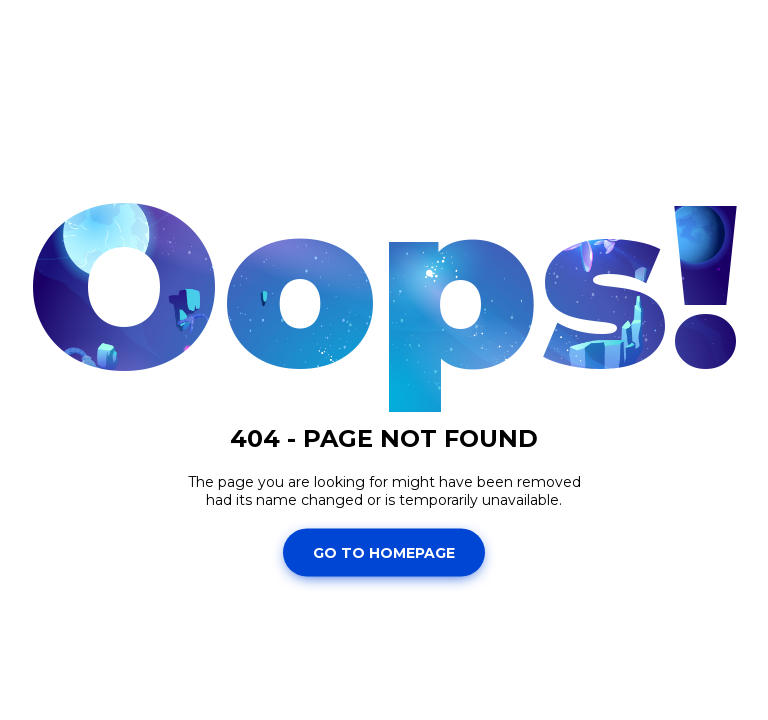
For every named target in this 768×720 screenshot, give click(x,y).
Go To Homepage (384, 552)
